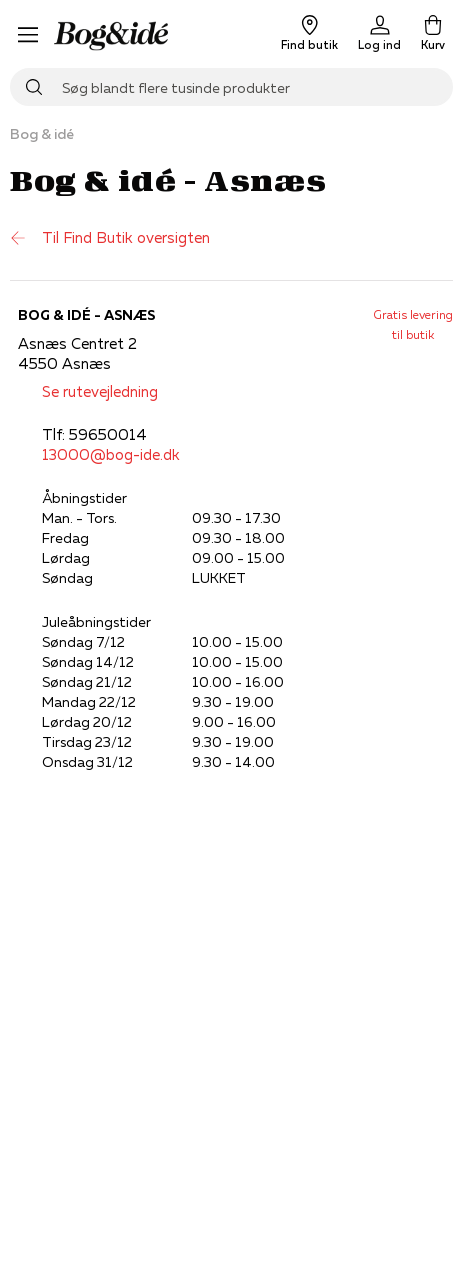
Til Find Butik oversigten (110, 238)
